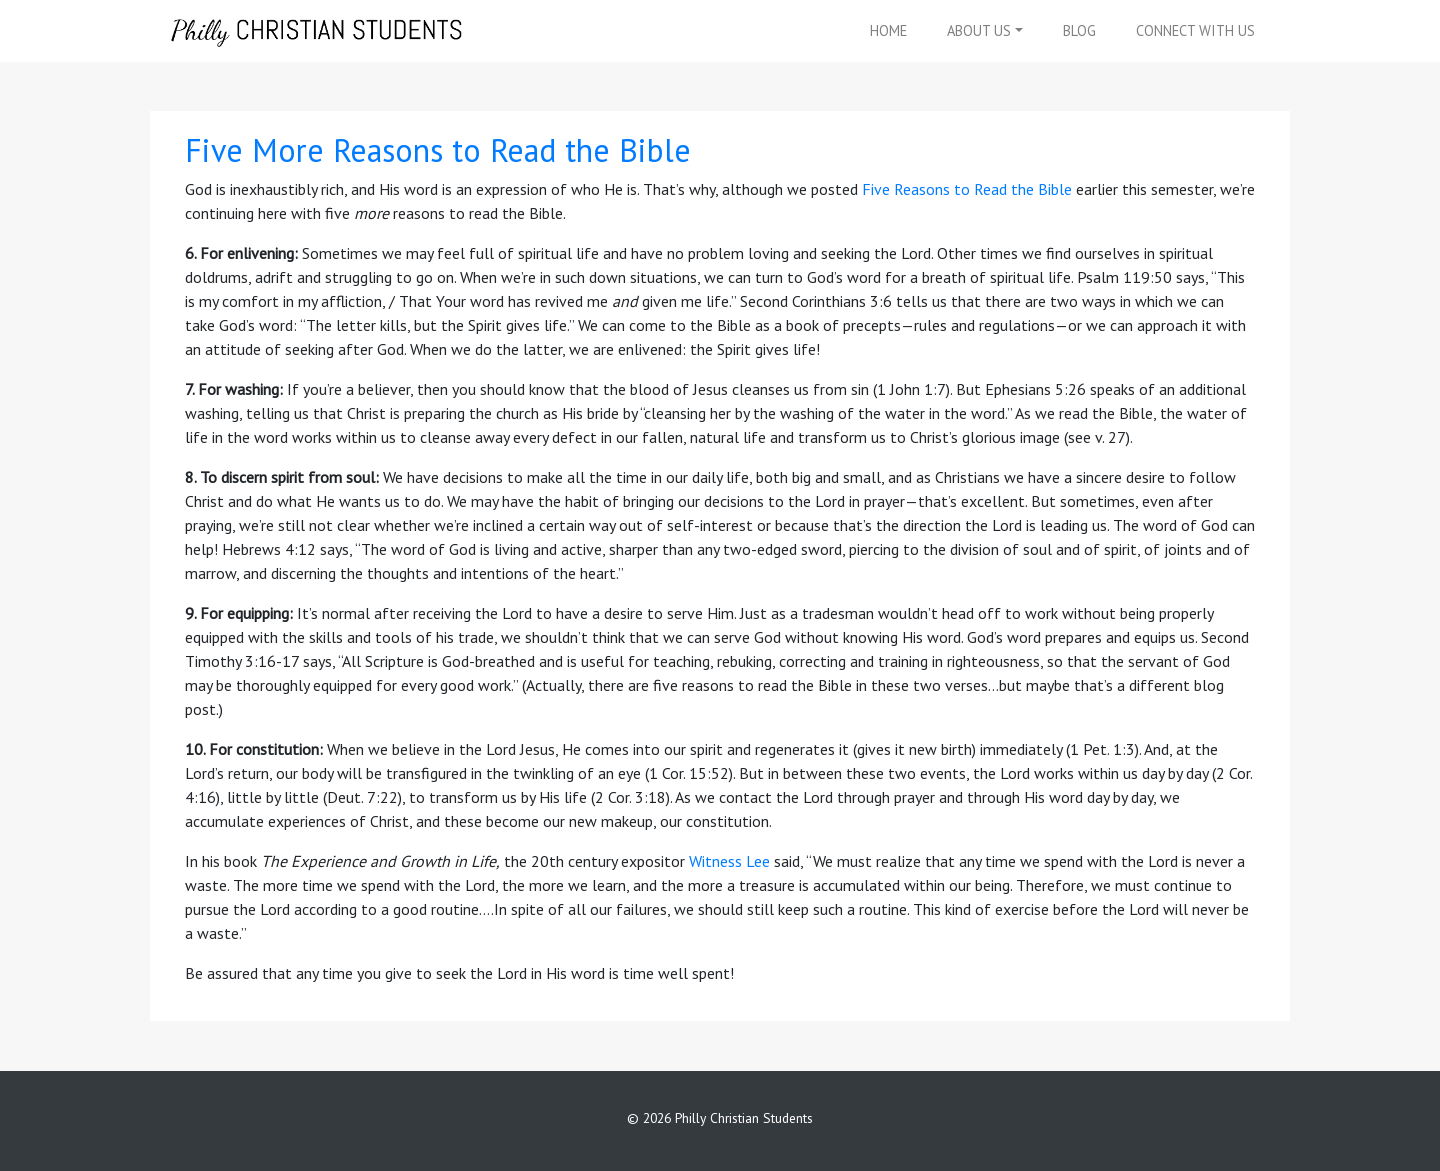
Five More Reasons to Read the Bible (438, 150)
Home (888, 30)
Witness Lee (729, 861)
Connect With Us (1195, 30)
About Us (979, 30)
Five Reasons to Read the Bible (967, 189)
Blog (1079, 30)
